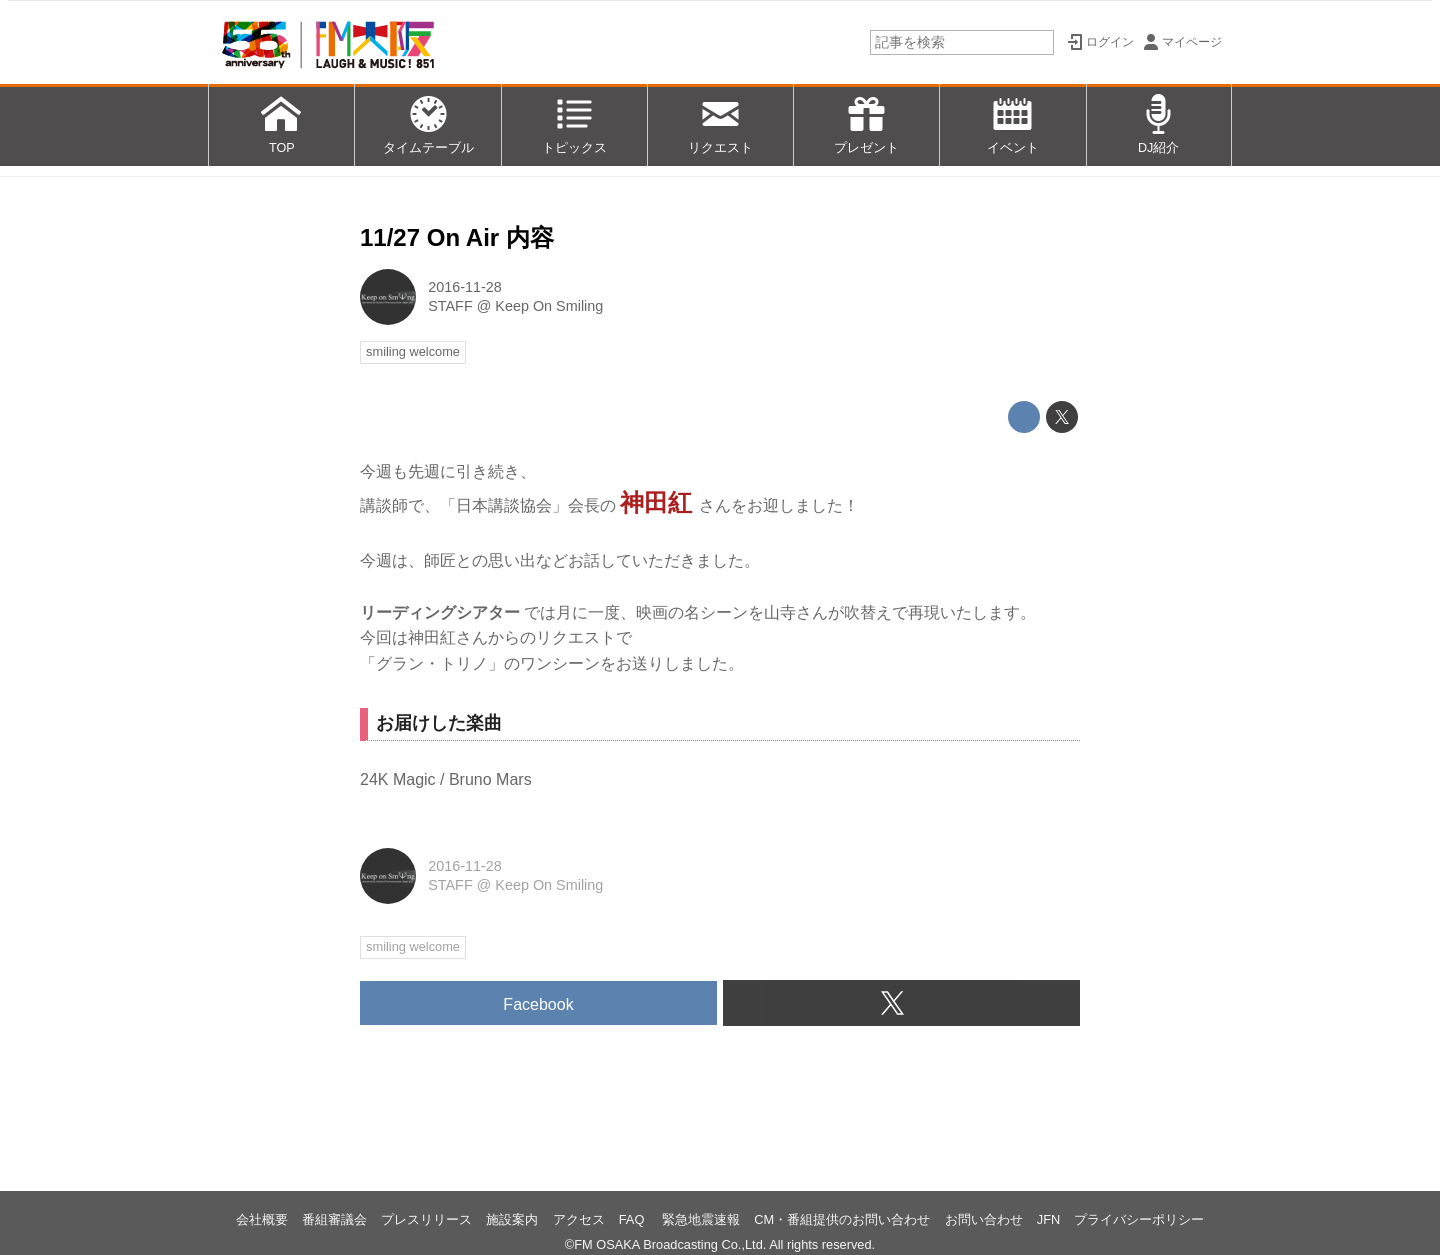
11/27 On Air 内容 (457, 237)
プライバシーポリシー (1139, 1219)
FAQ (633, 1219)
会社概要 (262, 1219)
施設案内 (512, 1219)
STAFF (450, 306)
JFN (1048, 1219)
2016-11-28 (465, 287)
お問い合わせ (984, 1219)
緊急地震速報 (701, 1219)
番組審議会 (334, 1219)
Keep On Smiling (549, 306)
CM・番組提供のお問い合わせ (842, 1219)
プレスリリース (426, 1219)
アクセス (579, 1219)
